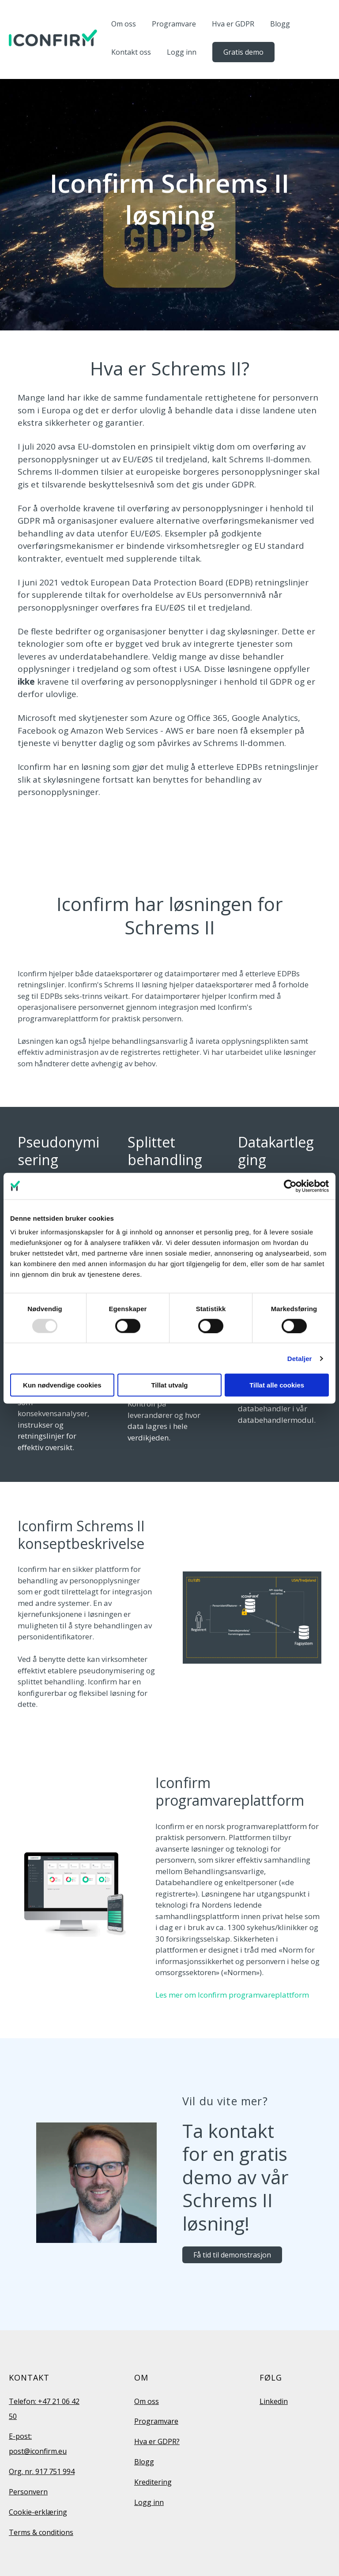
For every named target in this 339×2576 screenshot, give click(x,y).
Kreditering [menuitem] (153, 2482)
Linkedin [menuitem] (274, 2401)
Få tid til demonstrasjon (232, 2255)
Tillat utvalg (169, 1385)
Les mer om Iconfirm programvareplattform (232, 1995)
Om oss (123, 24)
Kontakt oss (131, 52)
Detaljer (299, 1358)
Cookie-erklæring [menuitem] (38, 2512)
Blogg (280, 24)
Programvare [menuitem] (156, 2421)
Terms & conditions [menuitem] (41, 2532)
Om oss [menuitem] (146, 2401)
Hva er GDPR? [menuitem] (157, 2441)
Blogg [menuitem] (144, 2462)
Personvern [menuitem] (28, 2492)
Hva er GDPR (233, 24)
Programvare (174, 24)
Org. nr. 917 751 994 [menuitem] (42, 2471)
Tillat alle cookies (276, 1385)
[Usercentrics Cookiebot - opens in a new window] (290, 1185)
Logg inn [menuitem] (149, 2502)
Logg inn (181, 52)
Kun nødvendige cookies (62, 1385)
